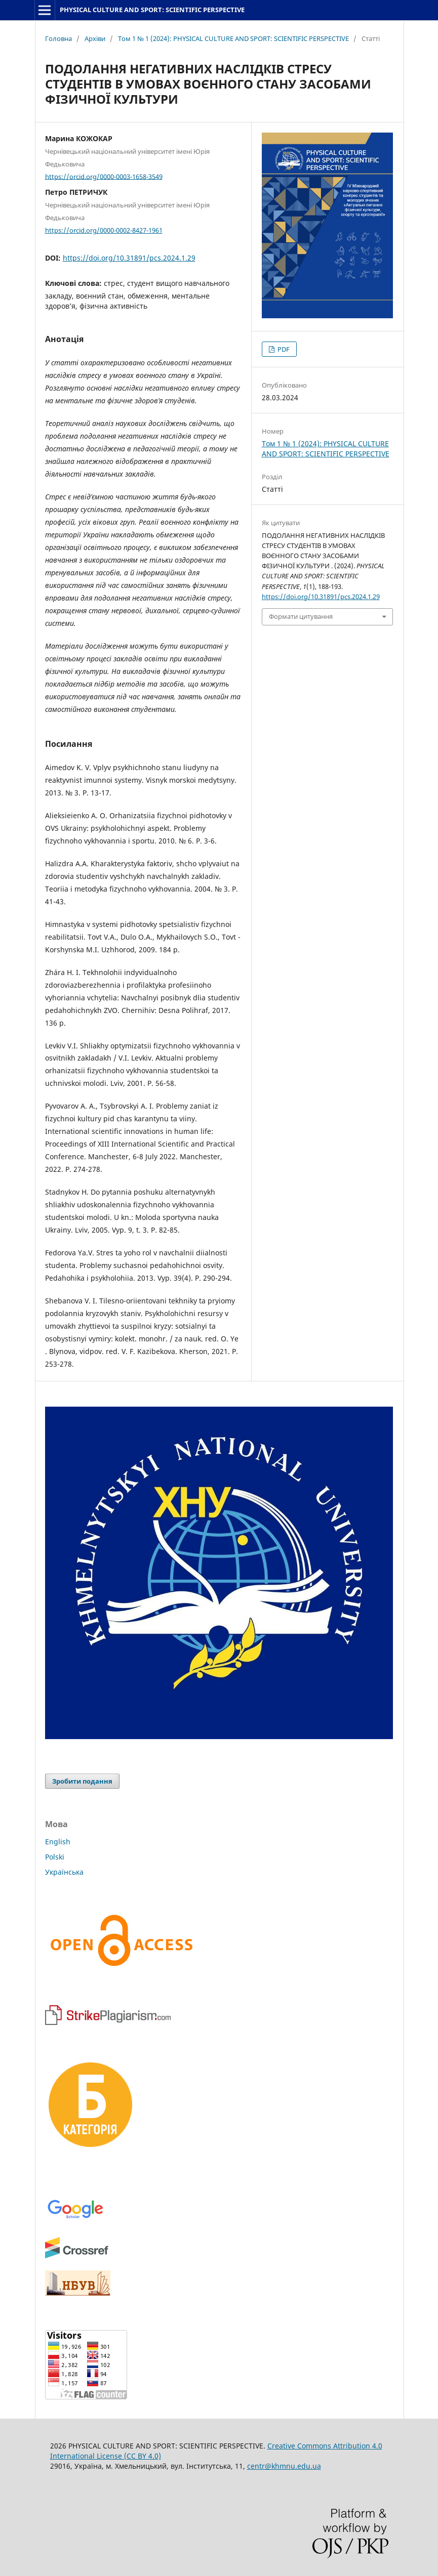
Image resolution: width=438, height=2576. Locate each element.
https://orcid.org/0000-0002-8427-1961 (104, 230)
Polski (54, 1857)
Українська (64, 1872)
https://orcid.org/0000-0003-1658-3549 (104, 176)
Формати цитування (301, 616)
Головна (58, 38)
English (57, 1841)
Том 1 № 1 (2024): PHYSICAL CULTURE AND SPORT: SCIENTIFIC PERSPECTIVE (233, 38)
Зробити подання (82, 1781)
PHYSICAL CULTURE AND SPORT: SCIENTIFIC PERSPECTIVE (152, 9)
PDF (283, 349)
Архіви (95, 38)
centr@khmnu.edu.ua (284, 2466)
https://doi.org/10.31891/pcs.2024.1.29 (129, 258)
